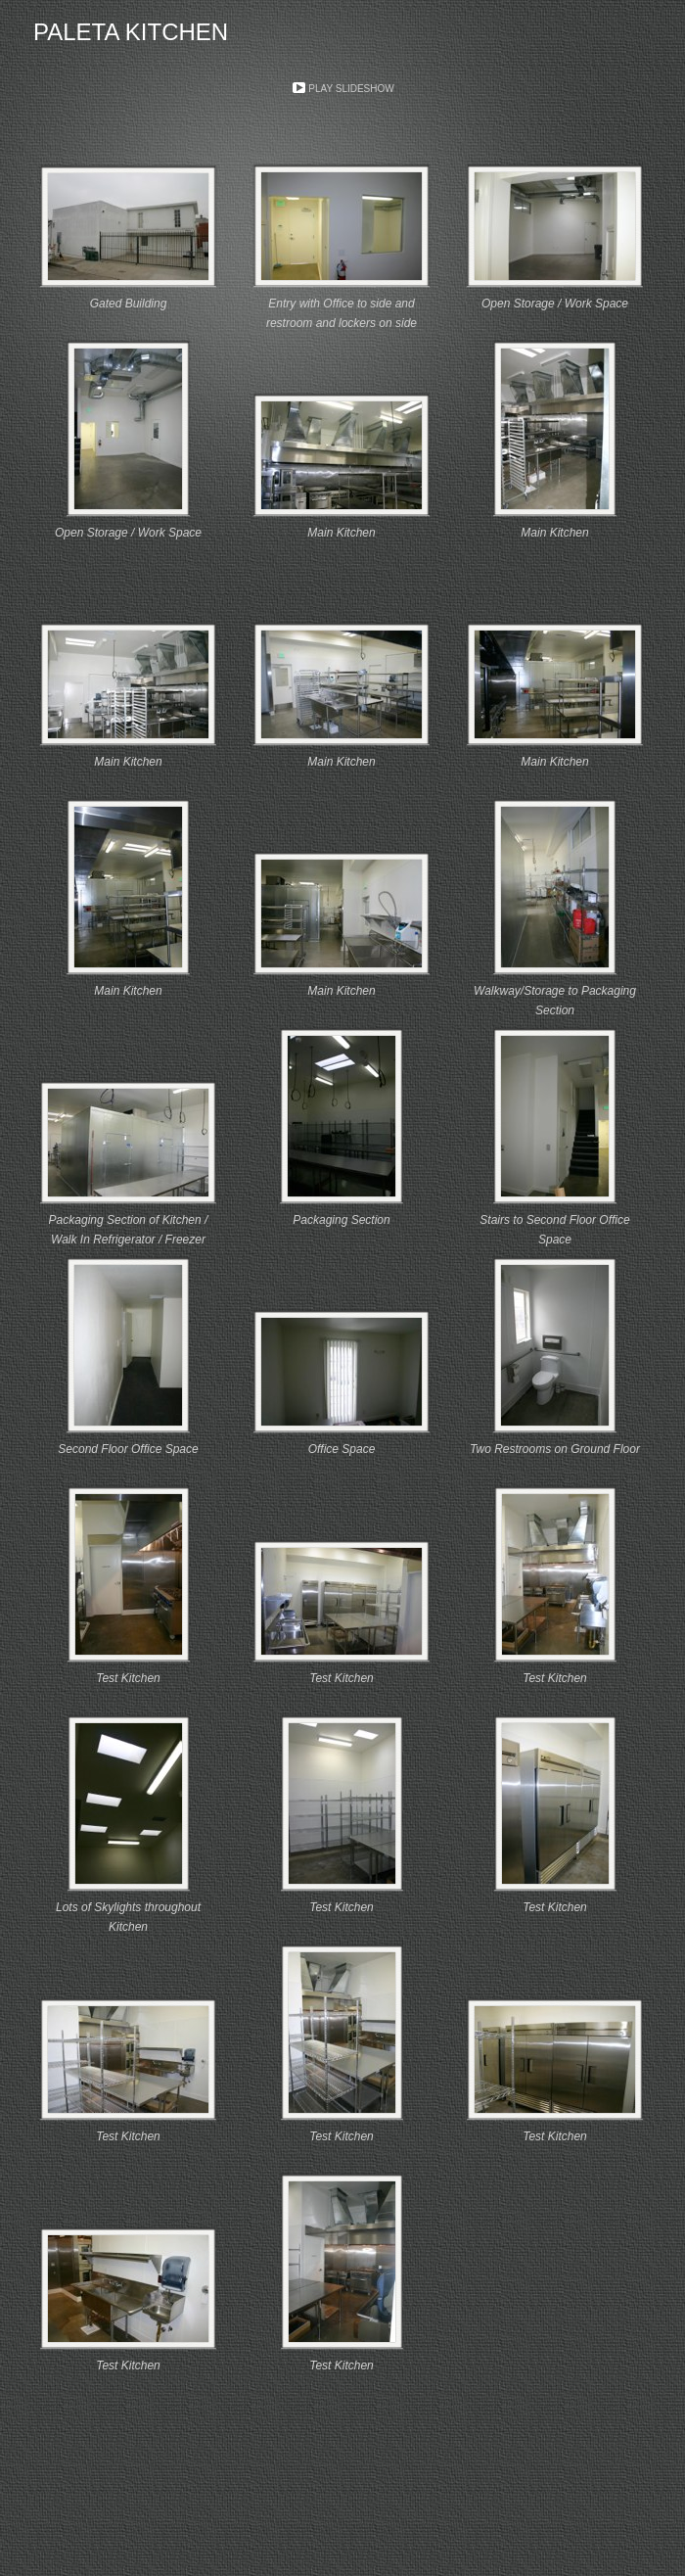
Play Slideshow (350, 88)
